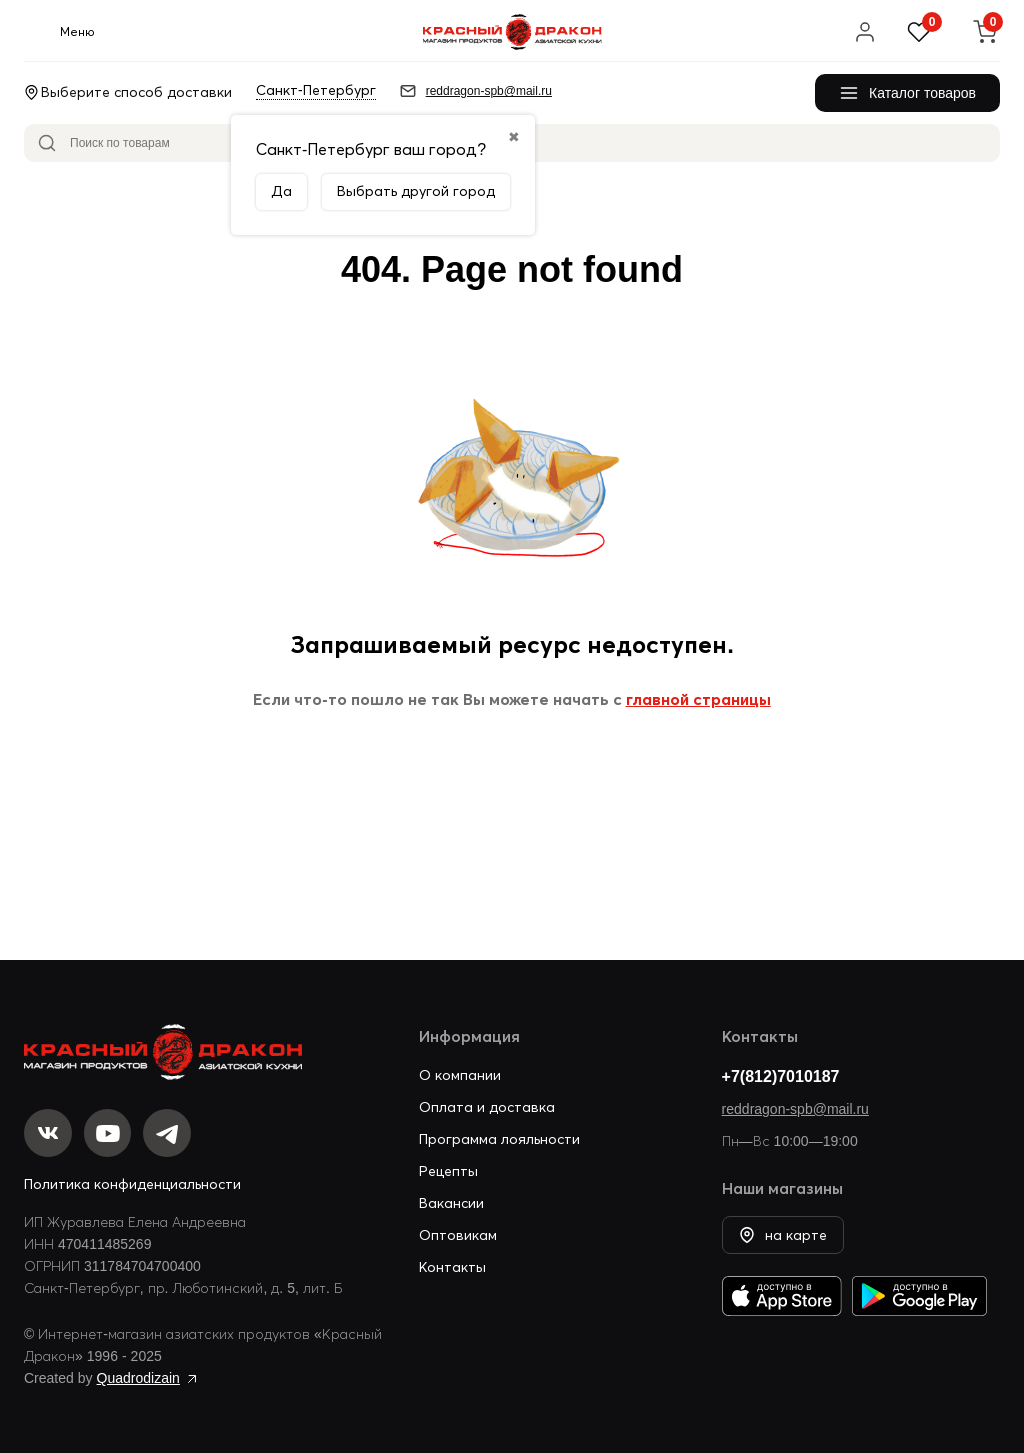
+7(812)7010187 (781, 1075)
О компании (460, 1074)
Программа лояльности (499, 1138)
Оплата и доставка (487, 1106)
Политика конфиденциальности (132, 1184)
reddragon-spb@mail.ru (795, 1108)
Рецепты (448, 1170)
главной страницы (698, 699)
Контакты (452, 1266)
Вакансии (451, 1202)
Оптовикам (458, 1234)
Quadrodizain (138, 1378)
